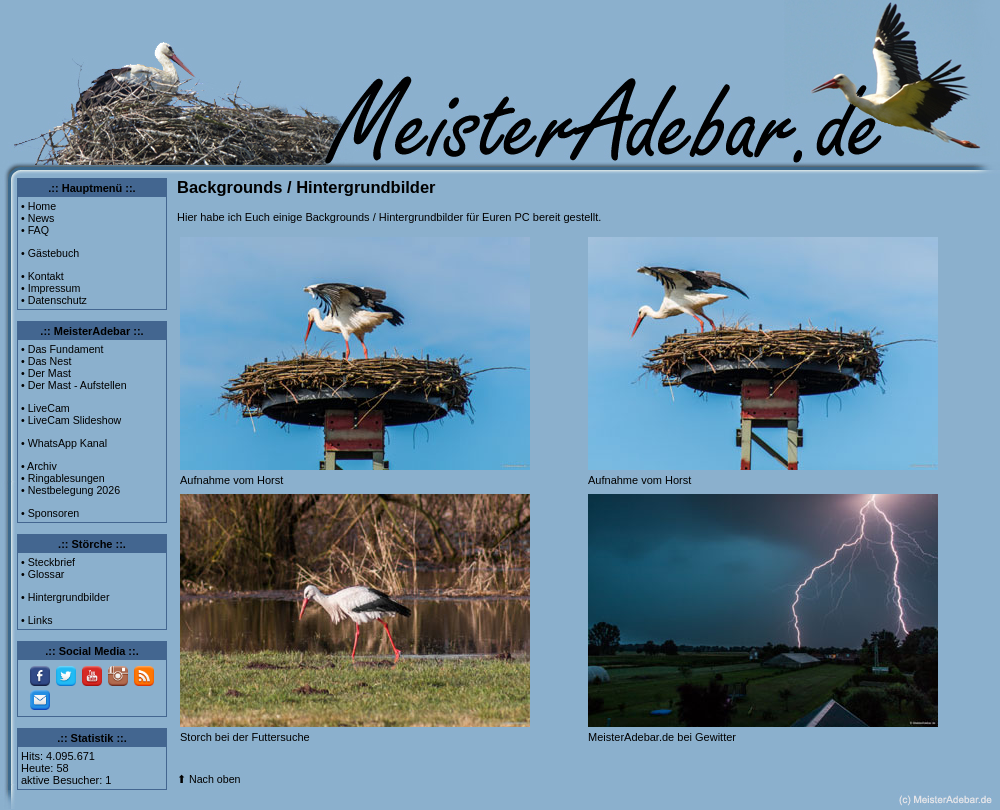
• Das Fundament (62, 349)
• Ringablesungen (63, 478)
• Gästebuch (50, 253)
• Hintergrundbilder (65, 597)
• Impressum (50, 288)
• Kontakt (42, 276)
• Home (38, 206)
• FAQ (35, 230)
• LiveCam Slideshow (71, 420)
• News (37, 218)
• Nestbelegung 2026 (70, 490)
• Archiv (39, 466)
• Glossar (42, 574)
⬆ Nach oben (209, 779)
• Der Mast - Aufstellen (74, 385)
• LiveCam (45, 408)
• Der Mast (46, 373)
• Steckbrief (48, 562)
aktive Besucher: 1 (66, 780)
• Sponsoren (50, 513)
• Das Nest (46, 361)
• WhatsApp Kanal (64, 443)
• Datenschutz (54, 300)
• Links (37, 620)
